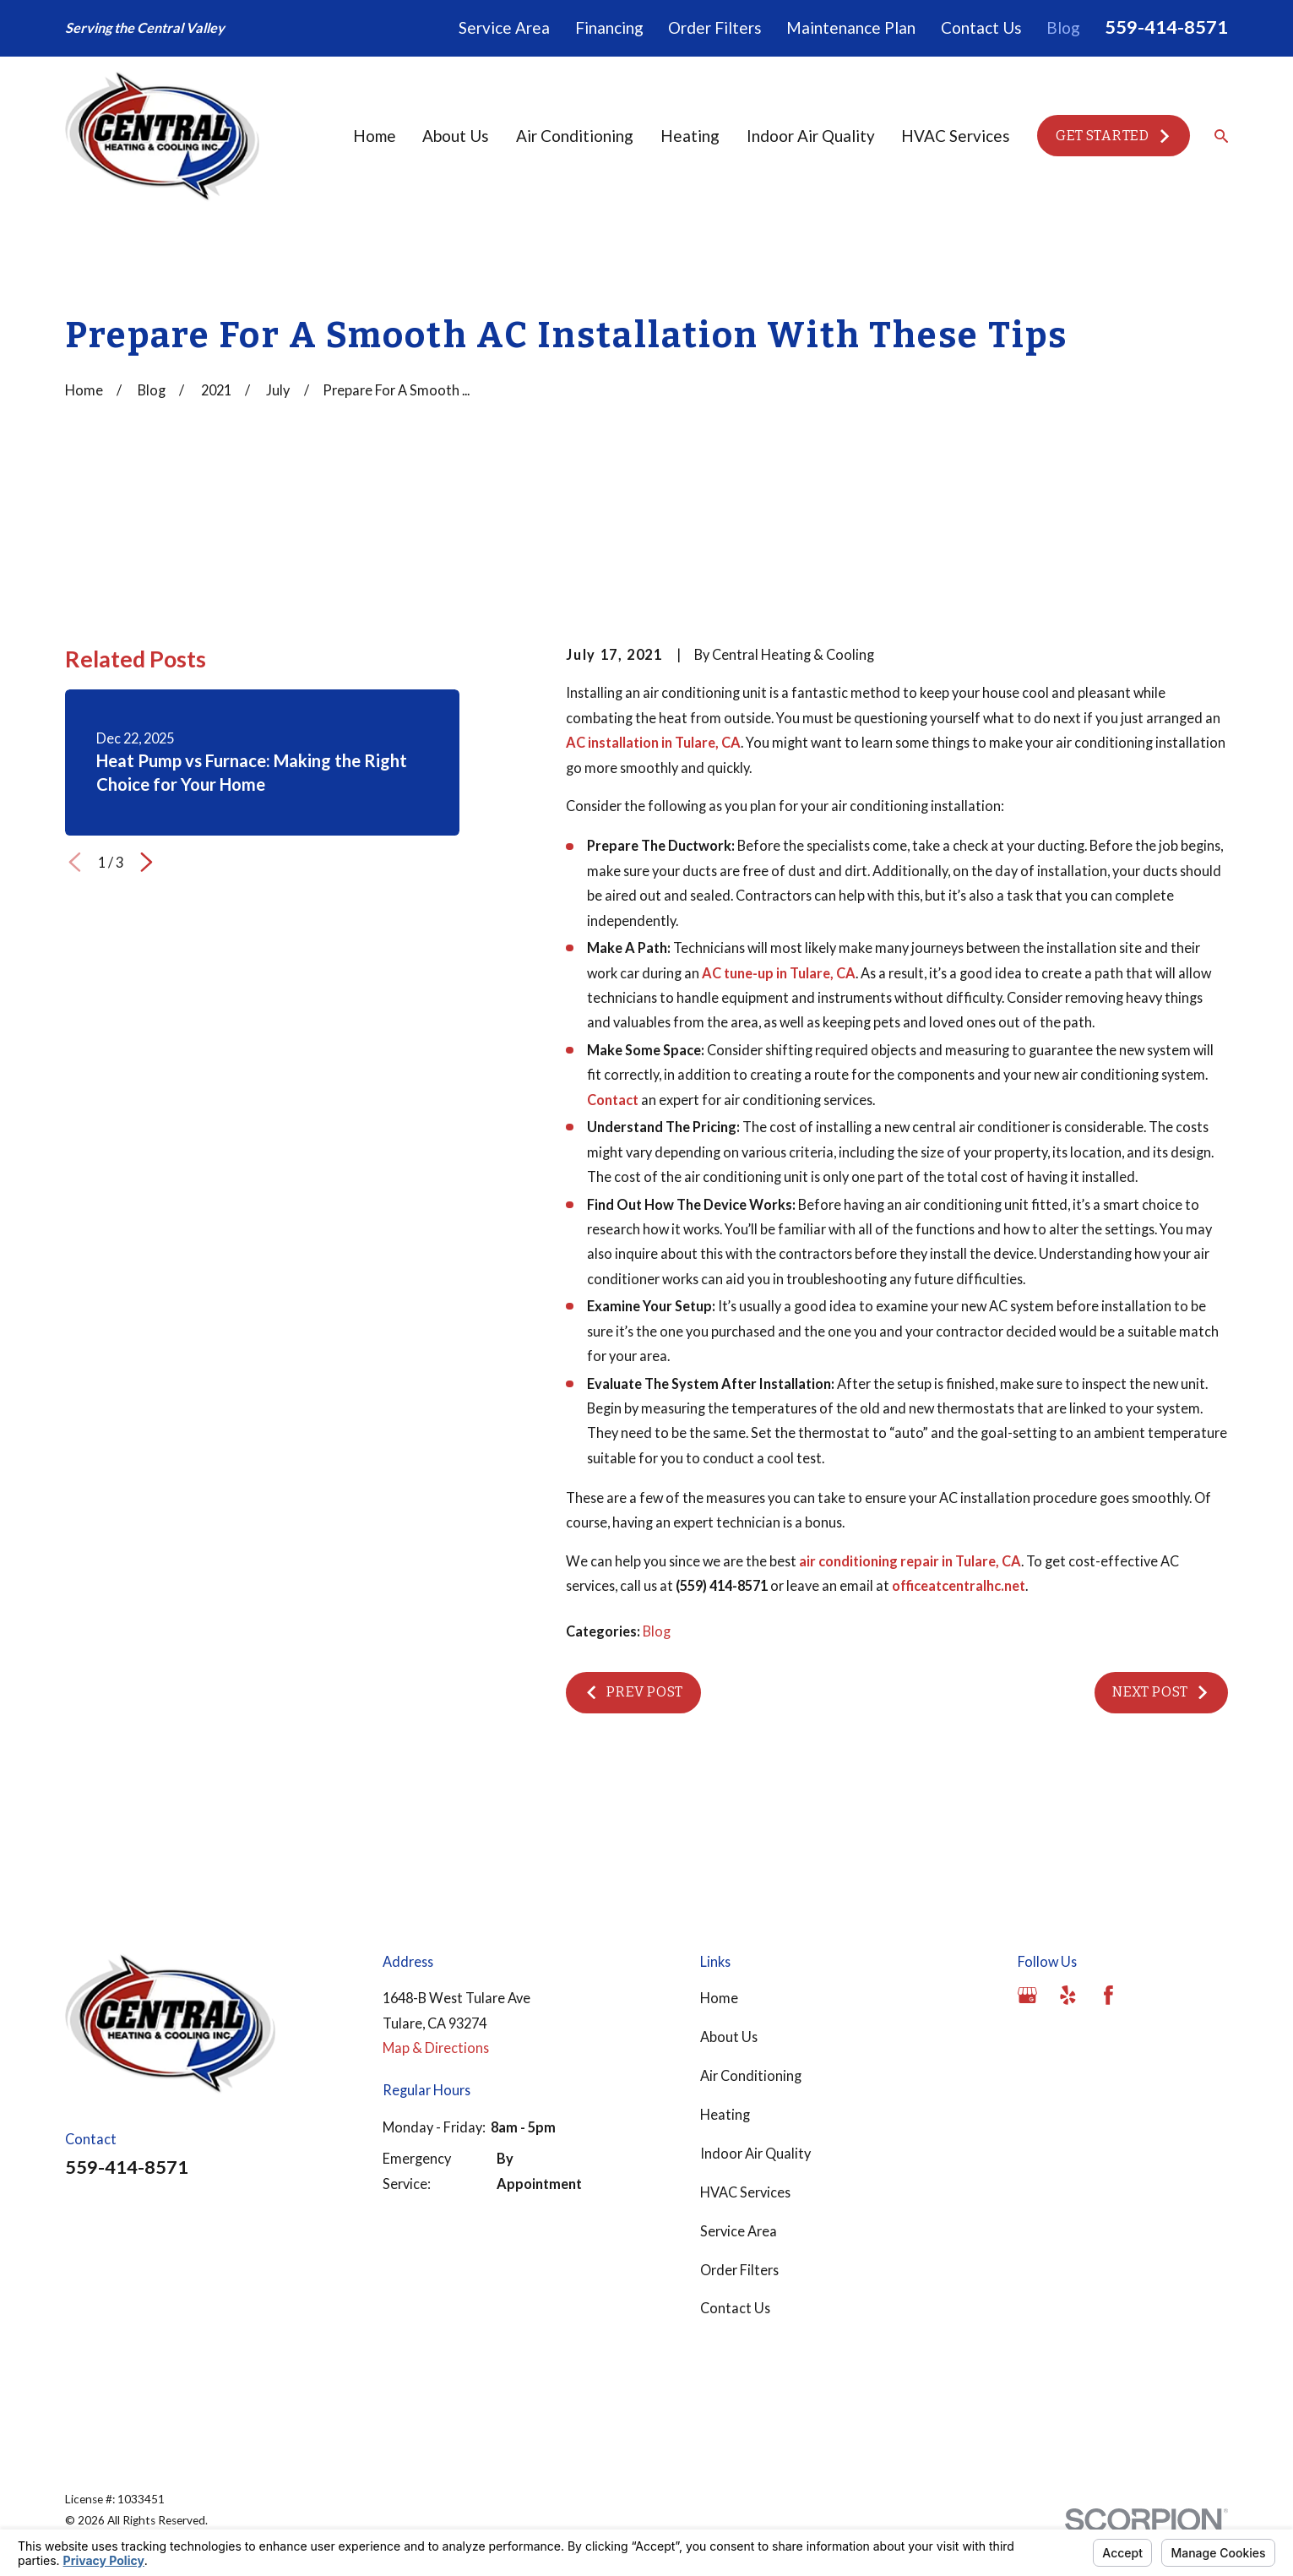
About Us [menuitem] (455, 135)
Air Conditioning (750, 2075)
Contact (612, 1100)
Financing (609, 27)
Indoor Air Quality (755, 2153)
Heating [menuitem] (690, 135)
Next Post (1160, 1692)
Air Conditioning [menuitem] (574, 135)
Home (719, 1998)
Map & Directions (436, 2048)
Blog (1063, 27)
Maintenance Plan (850, 27)
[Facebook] (1108, 1995)
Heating (725, 2114)
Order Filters (715, 27)
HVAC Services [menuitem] (955, 135)
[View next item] (146, 862)
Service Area (504, 27)
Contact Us (981, 27)
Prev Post (633, 1692)
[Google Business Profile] (1027, 1995)
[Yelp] (1068, 1995)
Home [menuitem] (374, 135)
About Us (729, 2037)
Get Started (1113, 136)
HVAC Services (745, 2192)
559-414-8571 (1166, 27)
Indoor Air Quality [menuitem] (811, 135)
